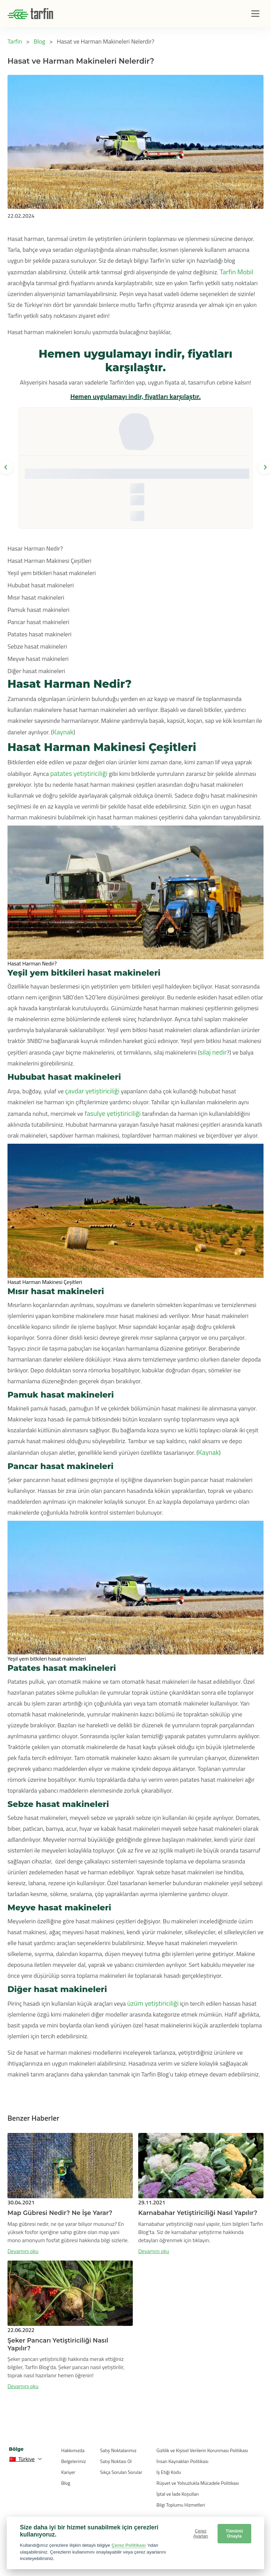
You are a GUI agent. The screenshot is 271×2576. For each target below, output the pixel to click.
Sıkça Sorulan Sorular (121, 2472)
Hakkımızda (72, 2450)
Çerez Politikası (128, 2545)
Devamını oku (22, 2251)
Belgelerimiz (73, 2461)
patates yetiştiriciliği (78, 773)
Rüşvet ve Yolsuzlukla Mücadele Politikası (198, 2483)
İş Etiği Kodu (169, 2472)
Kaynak (63, 732)
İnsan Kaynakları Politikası (182, 2461)
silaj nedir (213, 1052)
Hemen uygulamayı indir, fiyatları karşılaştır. (135, 396)
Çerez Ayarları (200, 2533)
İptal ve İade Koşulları (178, 2493)
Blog (65, 2483)
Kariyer (68, 2472)
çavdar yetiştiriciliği (92, 1091)
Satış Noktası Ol (116, 2461)
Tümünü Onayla (234, 2533)
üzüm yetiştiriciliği (153, 2003)
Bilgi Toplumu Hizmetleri (181, 2504)
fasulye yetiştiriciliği (112, 1113)
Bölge (16, 2449)
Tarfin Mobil (236, 271)
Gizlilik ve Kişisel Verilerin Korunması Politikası (202, 2450)
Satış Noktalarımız (118, 2450)
